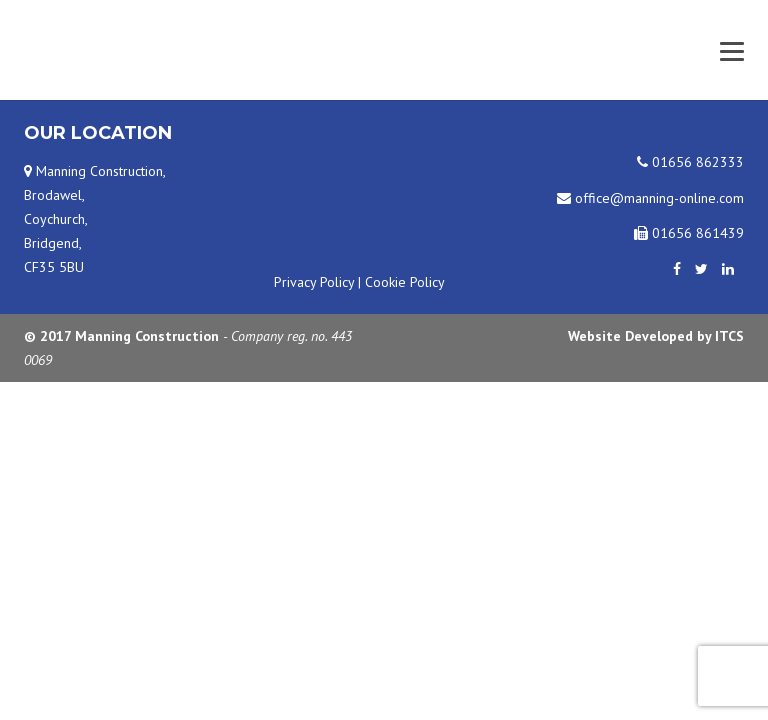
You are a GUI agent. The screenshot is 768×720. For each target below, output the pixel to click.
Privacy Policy (314, 282)
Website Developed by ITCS (656, 336)
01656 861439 (689, 233)
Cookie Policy (405, 282)
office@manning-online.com (650, 198)
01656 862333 (690, 162)
